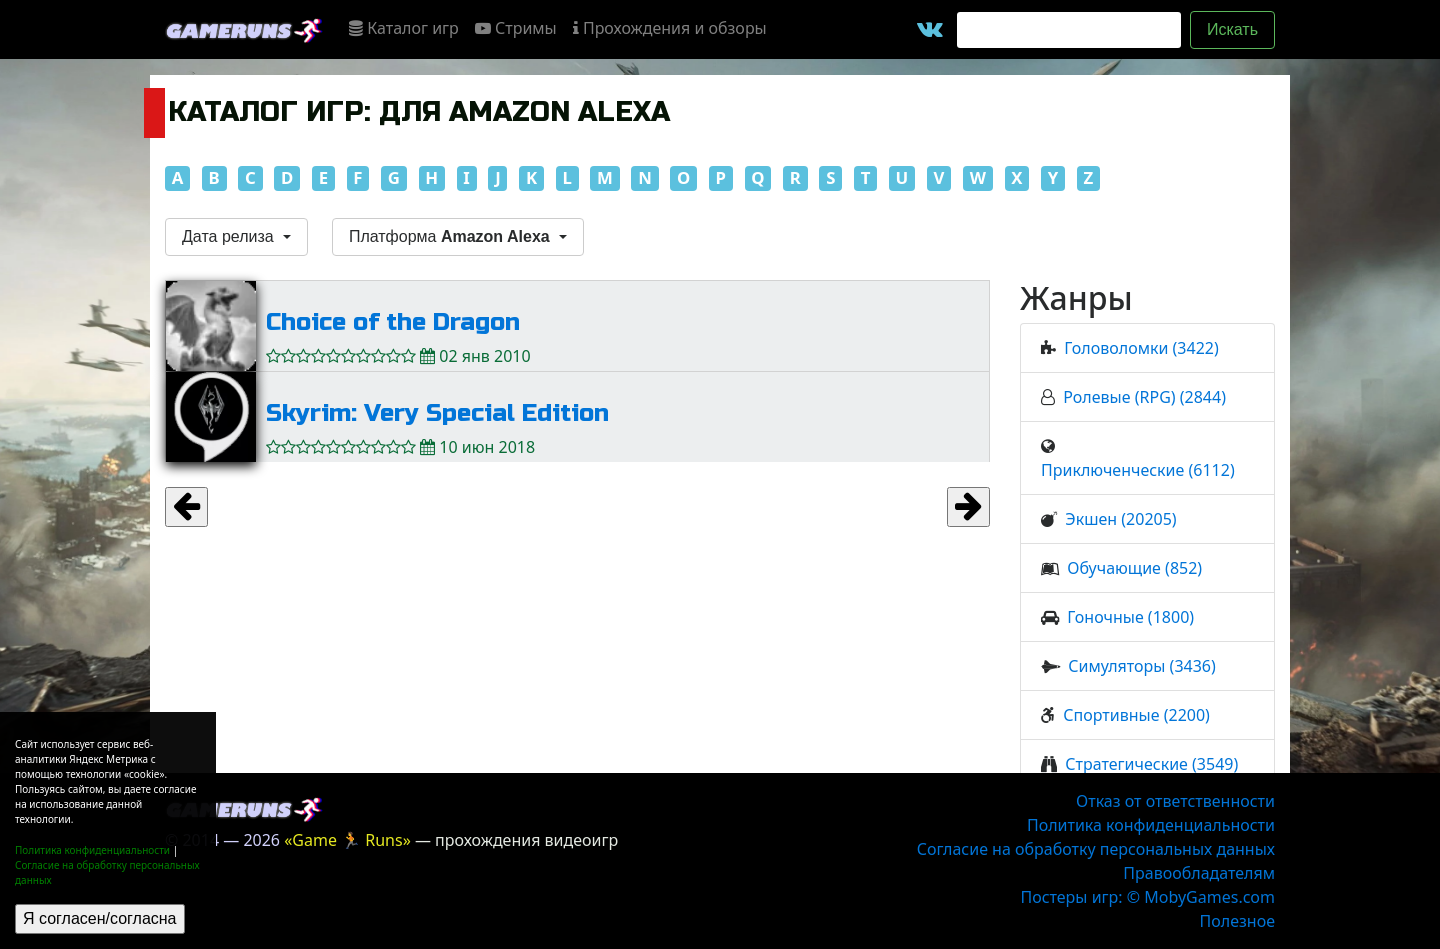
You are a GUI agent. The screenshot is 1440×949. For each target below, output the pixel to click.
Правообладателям (1199, 873)
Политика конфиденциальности (92, 850)
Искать (1232, 29)
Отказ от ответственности (1175, 801)
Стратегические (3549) (1151, 764)
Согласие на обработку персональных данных (1096, 849)
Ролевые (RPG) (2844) (1144, 397)
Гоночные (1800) (1130, 617)
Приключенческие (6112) (1138, 470)
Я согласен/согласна (100, 918)
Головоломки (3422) (1141, 348)
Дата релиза (230, 236)
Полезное (1237, 921)
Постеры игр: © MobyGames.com (1147, 897)
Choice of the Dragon (393, 322)
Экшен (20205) (1120, 519)
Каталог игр (404, 28)
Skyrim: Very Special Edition (437, 413)
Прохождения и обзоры (670, 28)
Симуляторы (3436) (1141, 666)
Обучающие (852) (1134, 568)
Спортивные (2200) (1136, 715)
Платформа (451, 236)
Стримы (516, 28)
